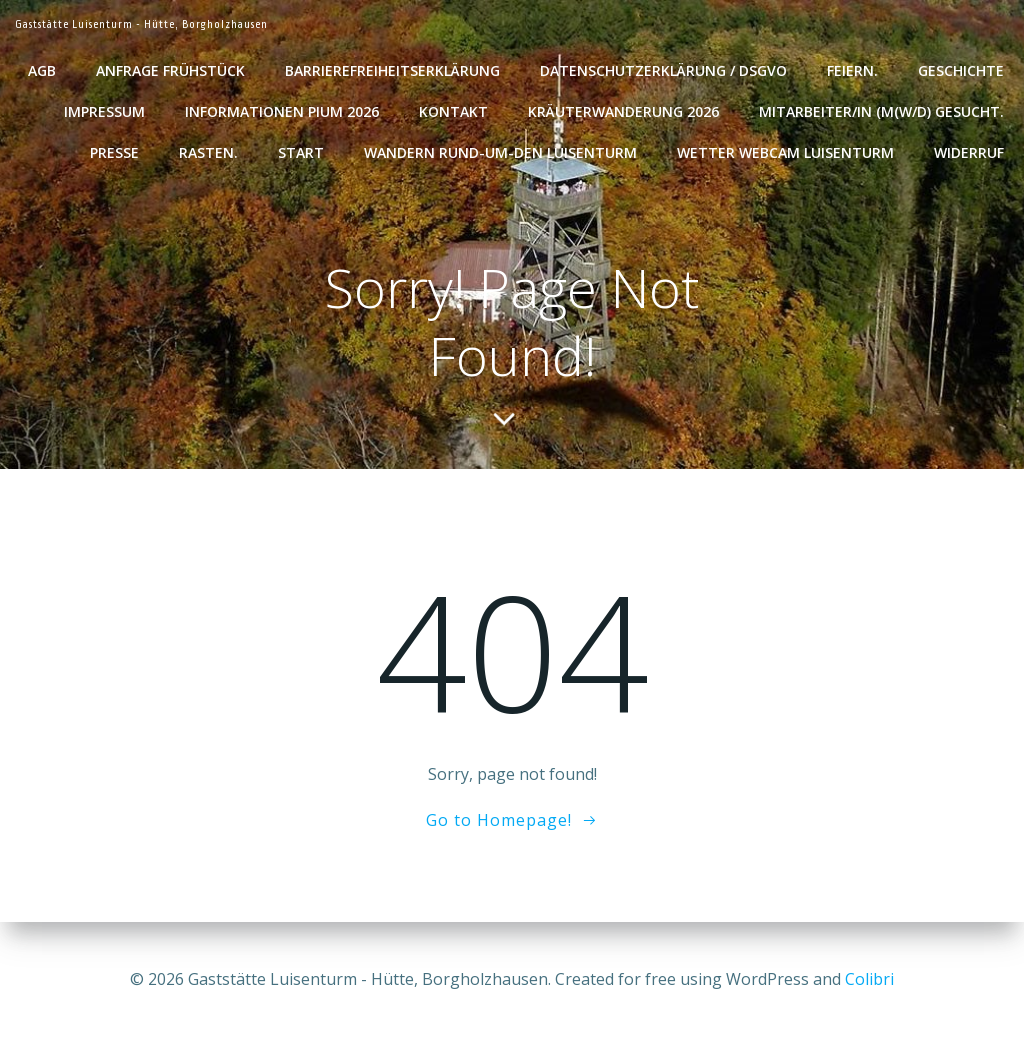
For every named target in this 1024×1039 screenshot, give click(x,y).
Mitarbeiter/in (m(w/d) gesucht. (881, 111)
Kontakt (453, 111)
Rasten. (208, 152)
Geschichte (961, 70)
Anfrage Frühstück (170, 70)
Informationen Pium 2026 (282, 111)
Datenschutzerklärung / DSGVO (663, 70)
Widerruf (969, 152)
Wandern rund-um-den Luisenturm (500, 152)
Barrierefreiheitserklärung (392, 70)
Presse (114, 152)
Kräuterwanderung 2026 (623, 111)
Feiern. (852, 70)
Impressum (104, 111)
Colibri (869, 979)
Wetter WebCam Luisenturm (785, 152)
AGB (42, 70)
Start (301, 152)
